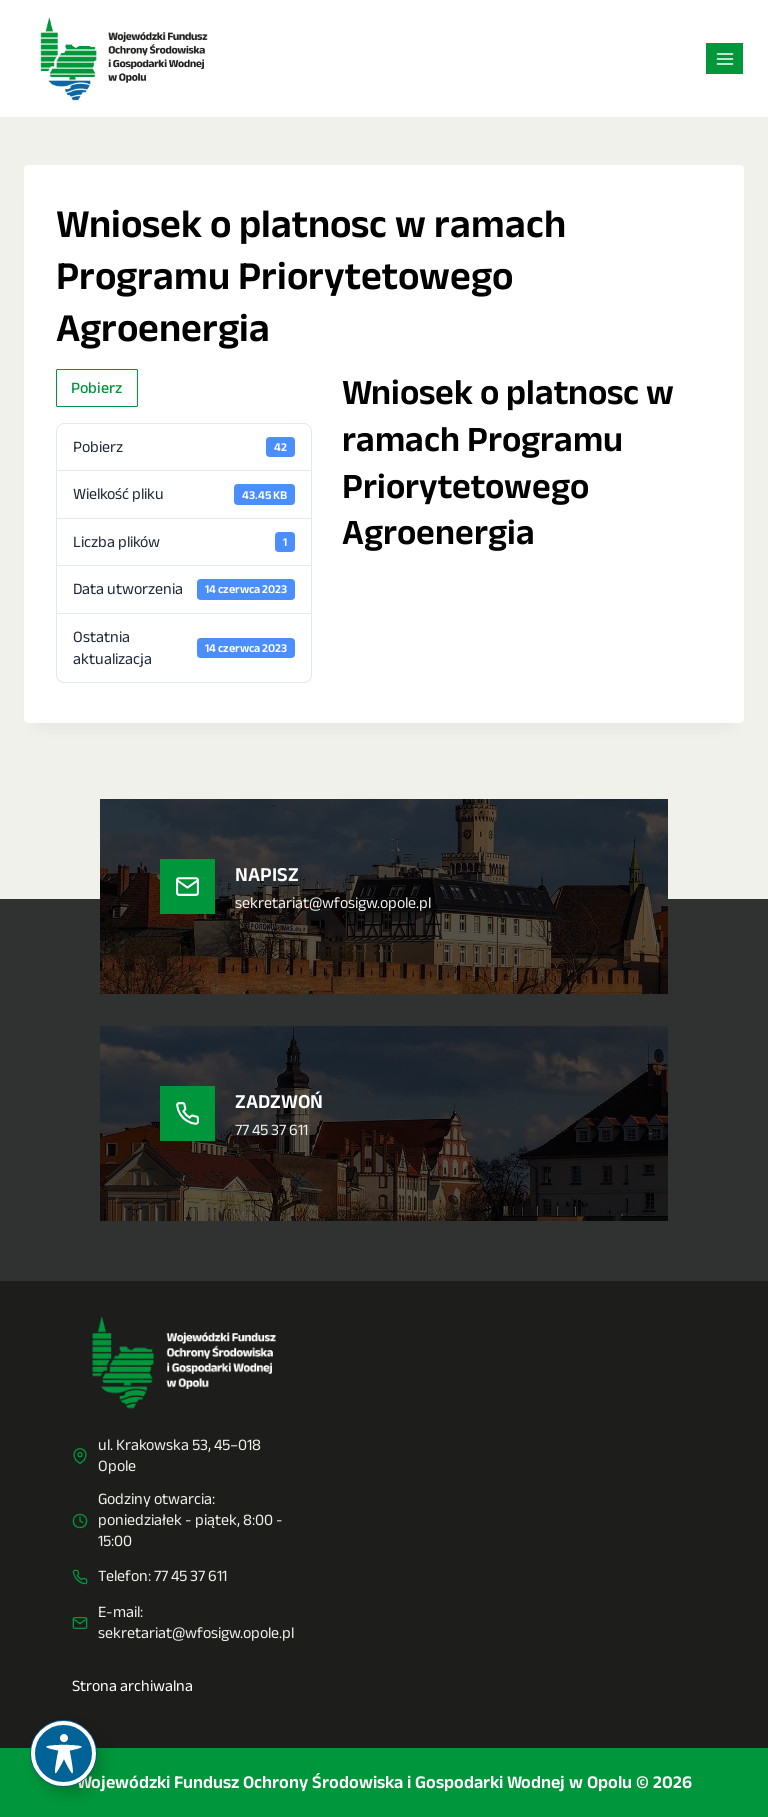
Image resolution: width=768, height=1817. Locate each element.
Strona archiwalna (132, 1685)
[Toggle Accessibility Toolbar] (63, 1753)
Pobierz (96, 387)
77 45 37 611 (190, 1575)
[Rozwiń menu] (724, 58)
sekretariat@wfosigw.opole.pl (196, 1632)
